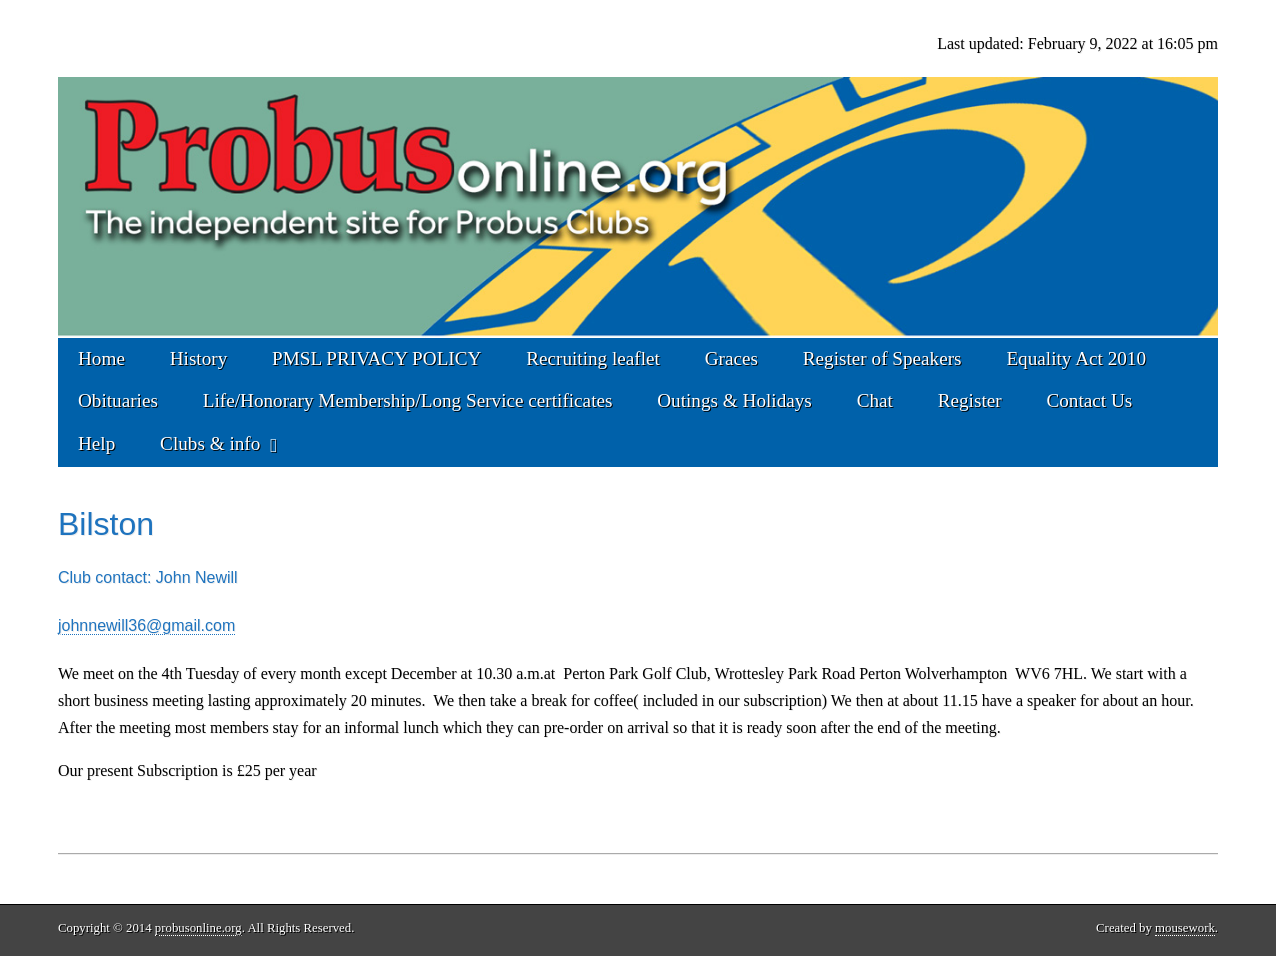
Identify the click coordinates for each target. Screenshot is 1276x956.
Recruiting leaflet (593, 358)
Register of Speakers (882, 358)
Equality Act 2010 (1076, 358)
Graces (731, 358)
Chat (875, 400)
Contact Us (1089, 400)
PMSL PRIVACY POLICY (376, 358)
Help (96, 443)
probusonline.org (198, 928)
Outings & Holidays (734, 400)
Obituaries (118, 400)
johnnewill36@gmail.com (146, 625)
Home (101, 358)
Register (970, 400)
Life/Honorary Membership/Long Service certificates (408, 400)
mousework (1185, 928)
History (199, 358)
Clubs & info (210, 443)
